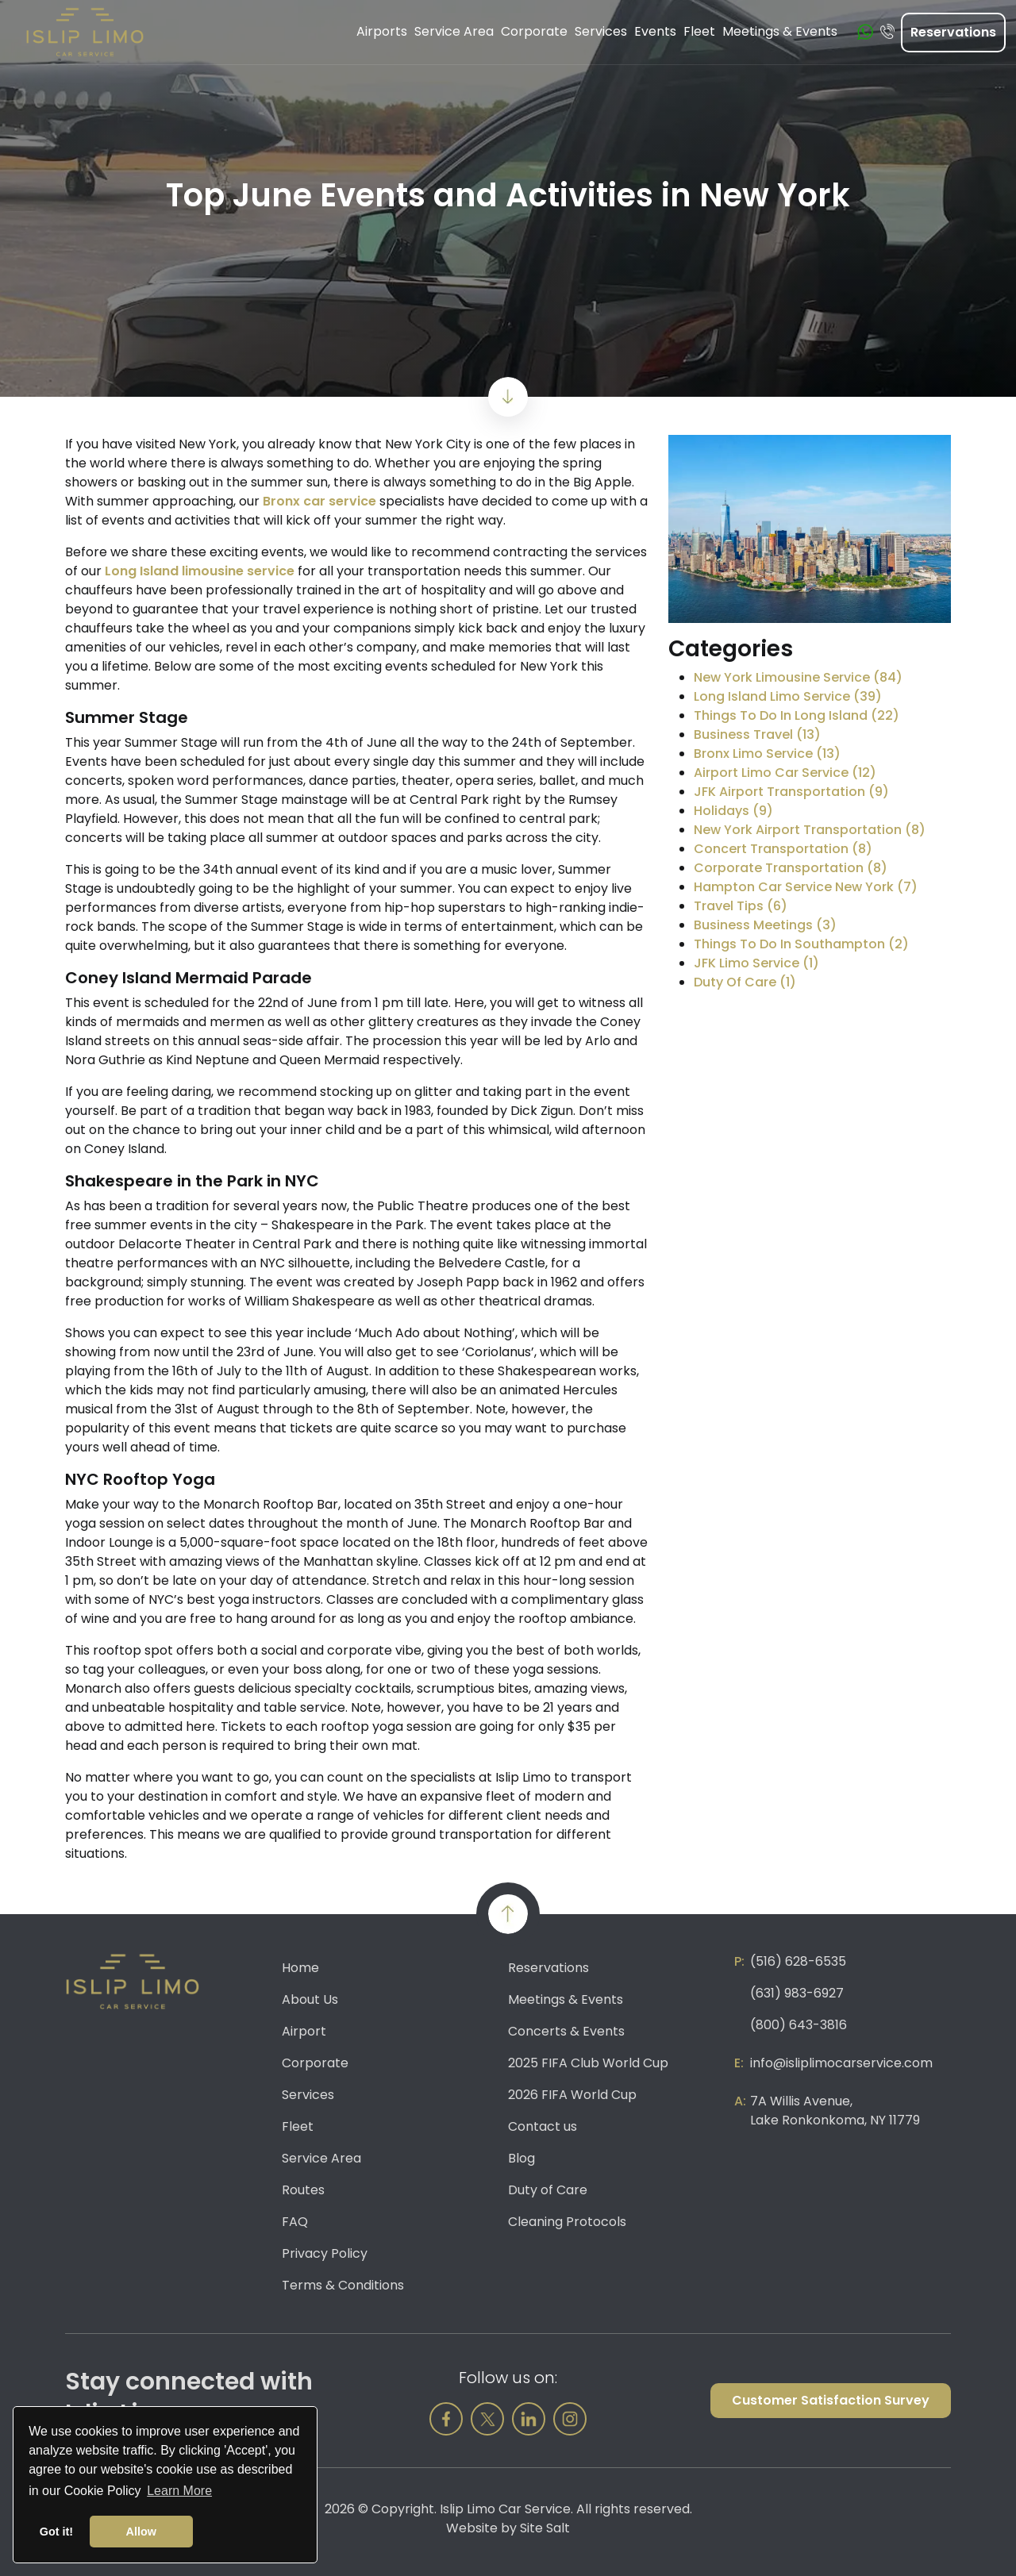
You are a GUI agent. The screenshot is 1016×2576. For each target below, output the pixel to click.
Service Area (321, 2158)
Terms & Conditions (343, 2285)
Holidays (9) (733, 811)
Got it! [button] (56, 2531)
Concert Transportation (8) (783, 849)
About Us (310, 1999)
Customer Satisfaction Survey (830, 2400)
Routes (303, 2190)
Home (300, 1968)
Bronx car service (319, 501)
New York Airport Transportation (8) (810, 830)
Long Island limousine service (199, 571)
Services (308, 2095)
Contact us (542, 2126)
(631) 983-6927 (797, 1993)
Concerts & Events (566, 2031)
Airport (304, 2031)
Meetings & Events (565, 1999)
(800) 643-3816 (798, 2025)
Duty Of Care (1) (745, 982)
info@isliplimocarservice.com (841, 2063)
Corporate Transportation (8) (790, 868)
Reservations (953, 32)
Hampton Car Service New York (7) (806, 887)
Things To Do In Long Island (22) (796, 715)
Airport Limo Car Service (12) (785, 772)
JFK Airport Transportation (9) (791, 791)
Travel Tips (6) (740, 906)
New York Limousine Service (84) (798, 677)
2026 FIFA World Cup (572, 2095)
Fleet (298, 2126)
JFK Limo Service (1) (756, 963)
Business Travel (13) (757, 734)
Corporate (315, 2063)
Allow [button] (141, 2531)
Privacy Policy (325, 2253)
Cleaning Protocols (567, 2222)
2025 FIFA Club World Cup (588, 2063)
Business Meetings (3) (765, 925)
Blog (521, 2158)
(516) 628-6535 (798, 1961)
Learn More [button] (179, 2490)
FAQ (295, 2222)
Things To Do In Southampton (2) (801, 944)
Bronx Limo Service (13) (767, 753)
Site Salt (545, 2528)
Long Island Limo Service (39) (788, 696)
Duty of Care (547, 2190)
